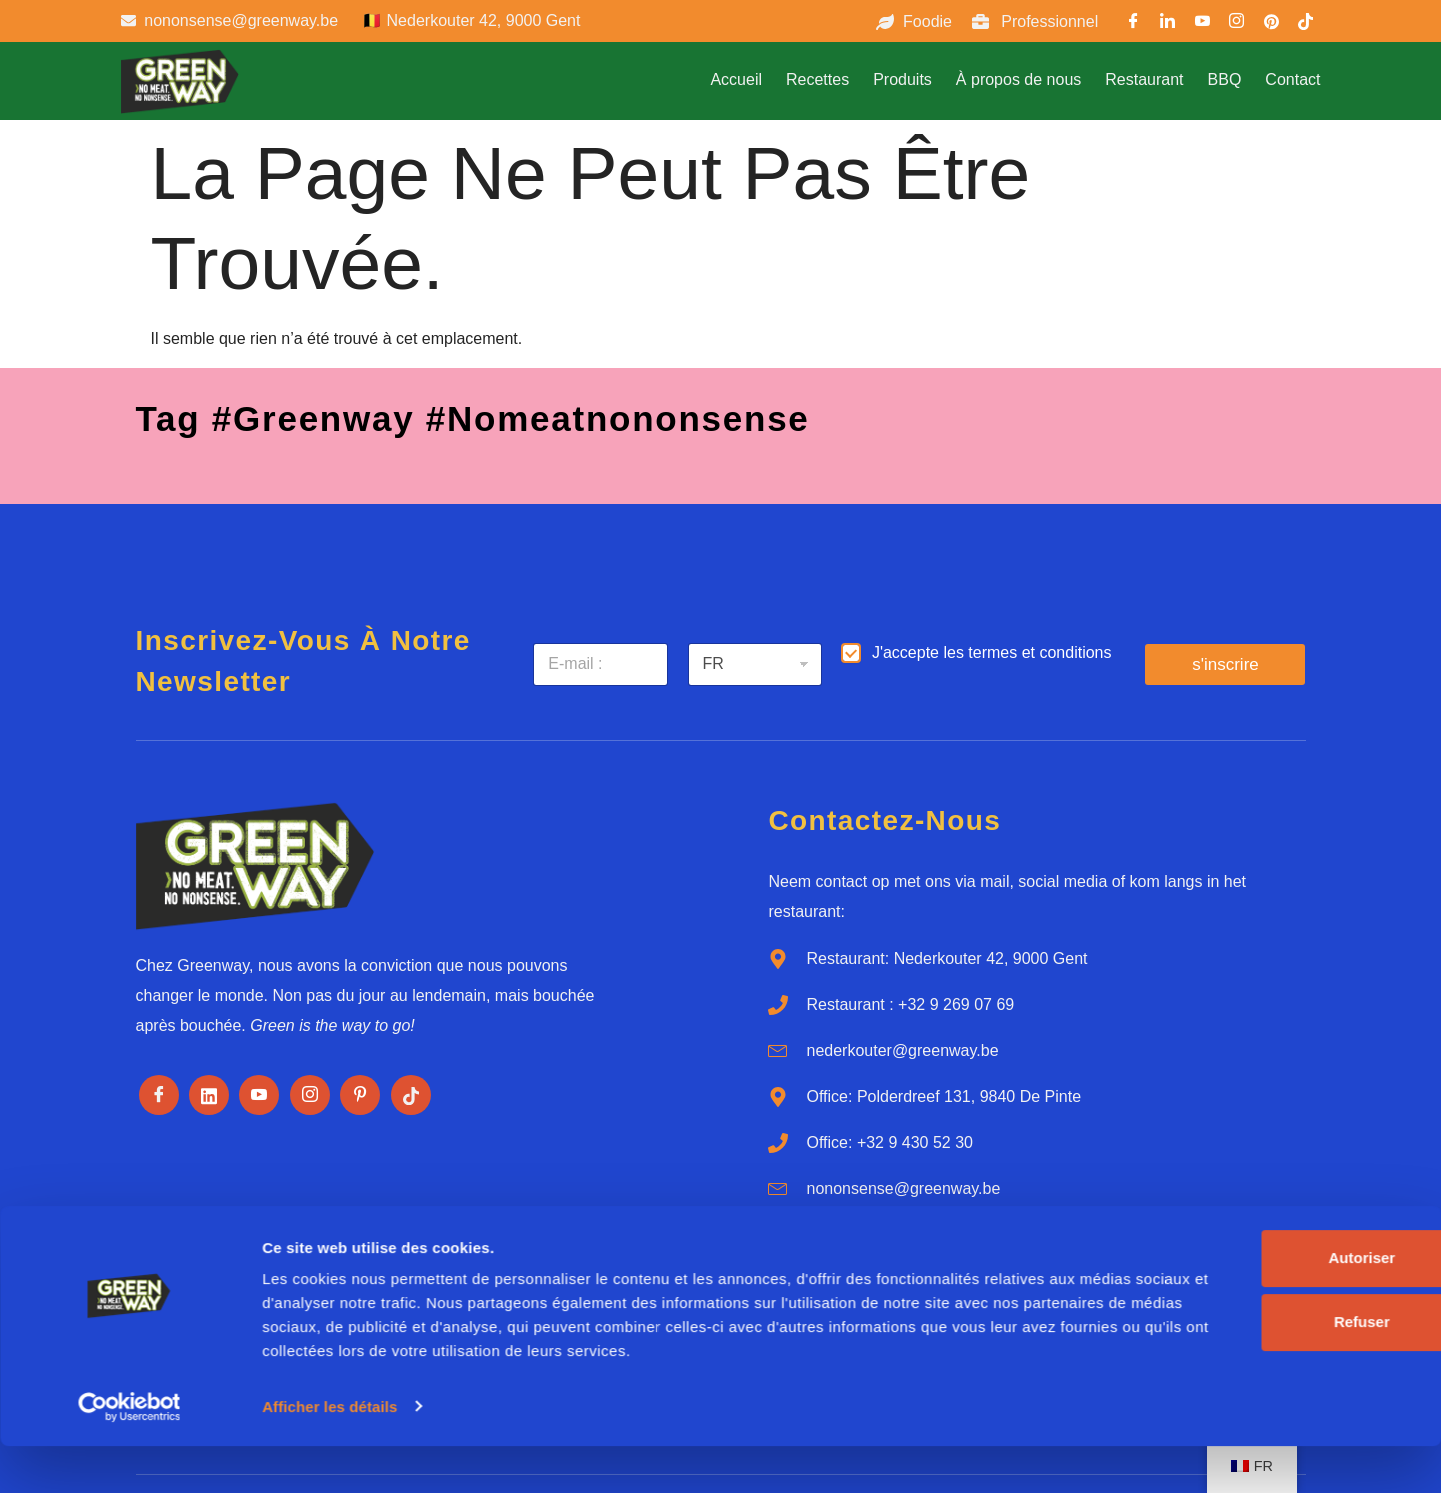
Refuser (1223, 1345)
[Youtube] (1202, 24)
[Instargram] (1237, 24)
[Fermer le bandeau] (1410, 1261)
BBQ (1225, 79)
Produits (902, 79)
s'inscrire (1225, 664)
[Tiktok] (411, 1095)
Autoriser (1223, 1281)
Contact (1292, 79)
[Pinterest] (1271, 24)
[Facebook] (1133, 24)
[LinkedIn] (1168, 24)
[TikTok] (1305, 24)
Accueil (736, 79)
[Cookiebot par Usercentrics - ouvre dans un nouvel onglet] (129, 1454)
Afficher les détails (329, 1453)
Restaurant (1144, 79)
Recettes (817, 79)
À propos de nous (1018, 79)
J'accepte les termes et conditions (992, 652)
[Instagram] (310, 1095)
